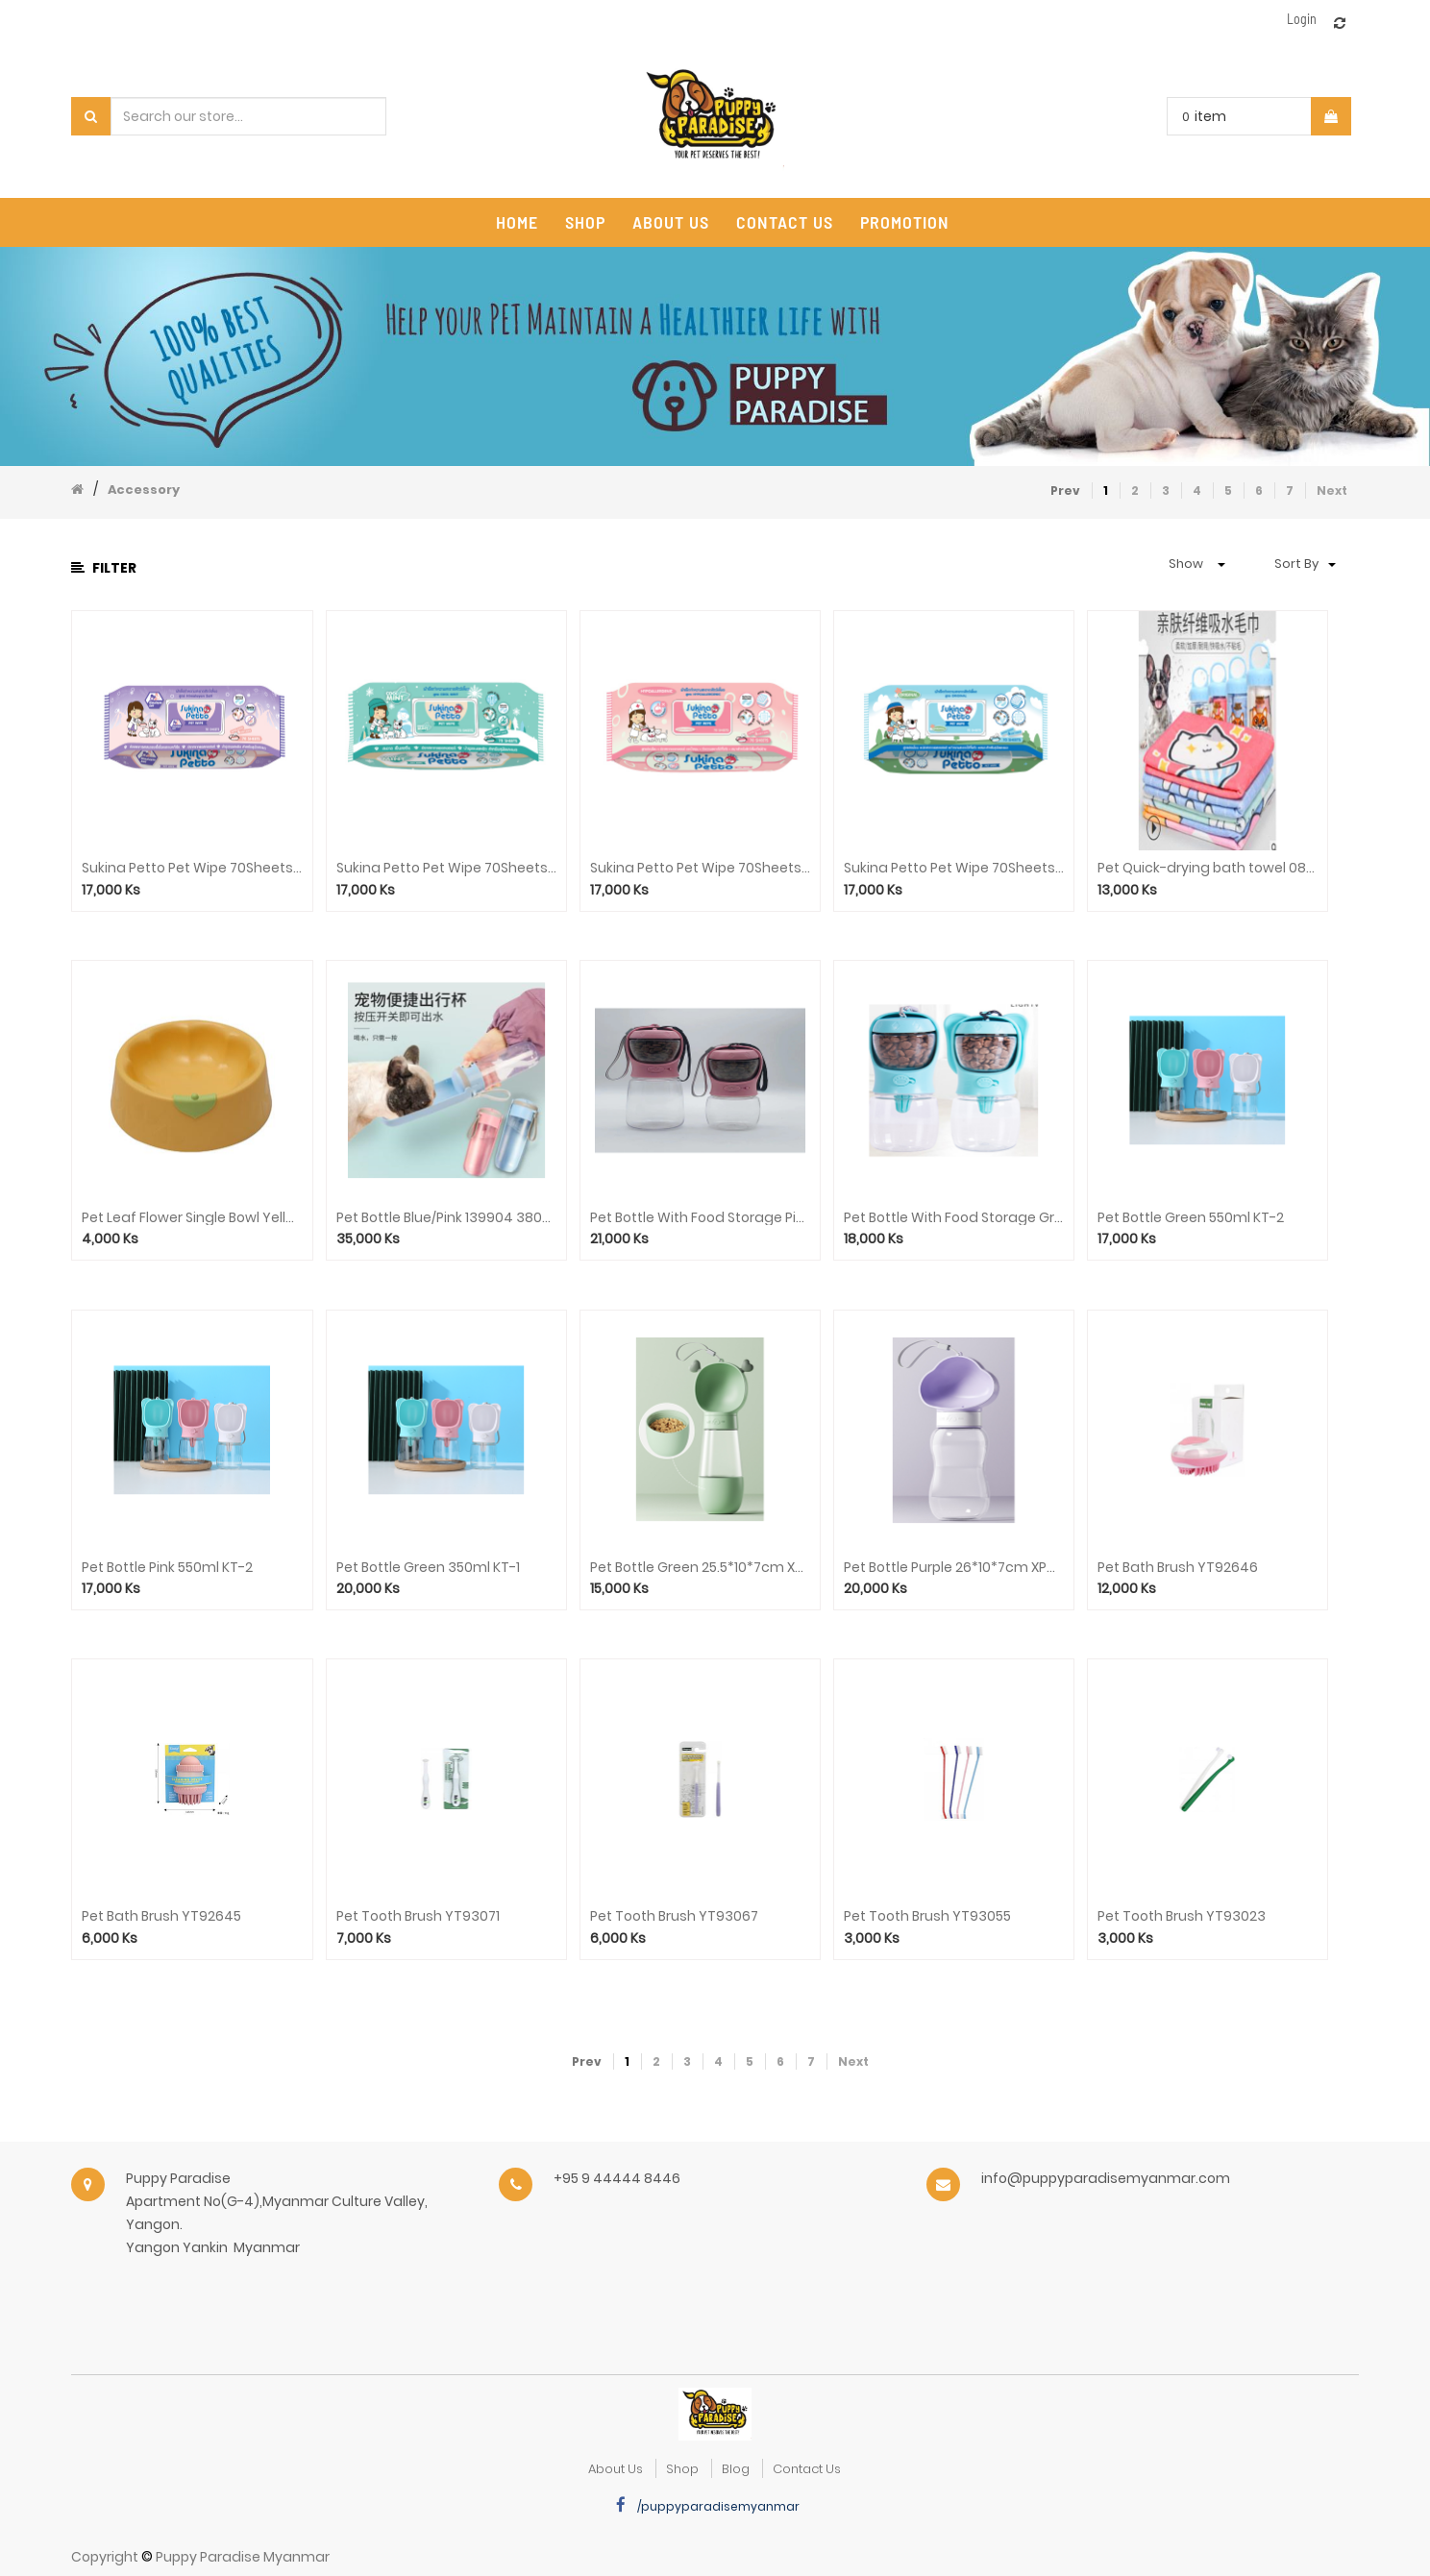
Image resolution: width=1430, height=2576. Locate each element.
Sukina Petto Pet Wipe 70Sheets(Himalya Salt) (192, 868)
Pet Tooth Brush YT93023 (1181, 1916)
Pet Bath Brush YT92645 (161, 1916)
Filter (103, 567)
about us (615, 2469)
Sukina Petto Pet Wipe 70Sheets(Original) (954, 868)
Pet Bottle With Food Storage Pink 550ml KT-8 (700, 1218)
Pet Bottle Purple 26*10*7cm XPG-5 (954, 1567)
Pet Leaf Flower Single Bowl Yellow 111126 (192, 1218)
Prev (1065, 490)
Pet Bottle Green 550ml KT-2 (1190, 1218)
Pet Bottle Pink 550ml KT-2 (167, 1567)
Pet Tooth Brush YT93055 (927, 1916)
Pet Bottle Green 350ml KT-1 (428, 1567)
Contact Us (807, 2469)
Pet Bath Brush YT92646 (1177, 1567)
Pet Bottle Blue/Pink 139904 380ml (446, 1218)
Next (1332, 490)
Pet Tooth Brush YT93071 (418, 1916)
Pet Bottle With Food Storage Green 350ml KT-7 (954, 1218)
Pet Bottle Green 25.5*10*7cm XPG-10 (700, 1567)
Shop (682, 2469)
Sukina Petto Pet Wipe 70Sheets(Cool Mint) (446, 868)
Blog (736, 2469)
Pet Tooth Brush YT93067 (674, 1916)
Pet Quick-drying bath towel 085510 (1207, 868)
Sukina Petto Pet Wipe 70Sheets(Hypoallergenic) (700, 868)
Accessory (144, 489)
